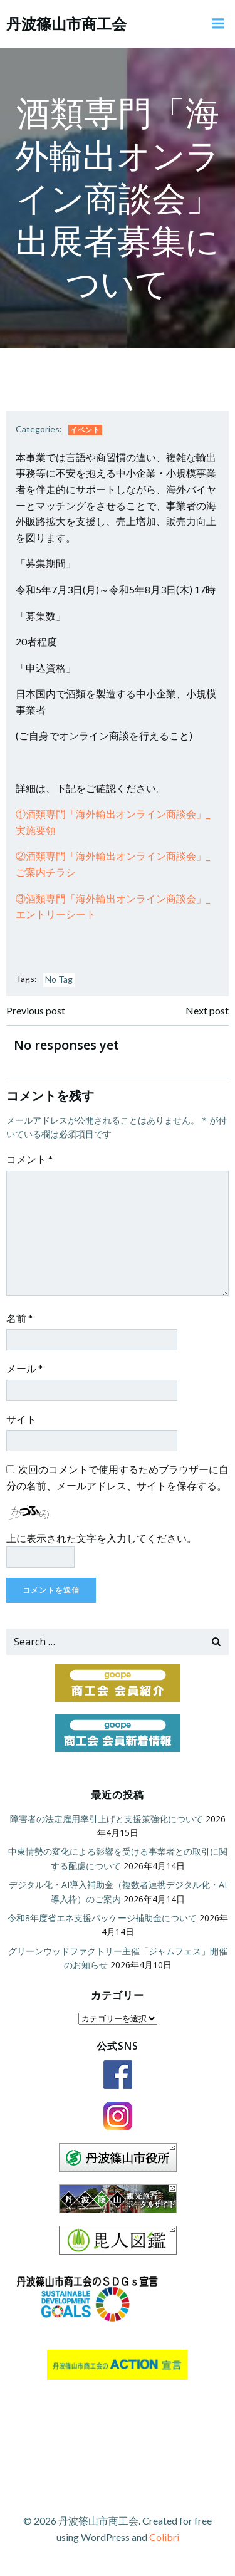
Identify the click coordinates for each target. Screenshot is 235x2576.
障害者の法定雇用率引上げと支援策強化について (106, 1819)
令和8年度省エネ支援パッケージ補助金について (102, 1918)
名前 (19, 1318)
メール (24, 1368)
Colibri (164, 2537)
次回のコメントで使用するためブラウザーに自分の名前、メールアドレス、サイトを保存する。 (117, 1477)
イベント (85, 429)
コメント (29, 1159)
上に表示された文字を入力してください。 (101, 1538)
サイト (21, 1419)
